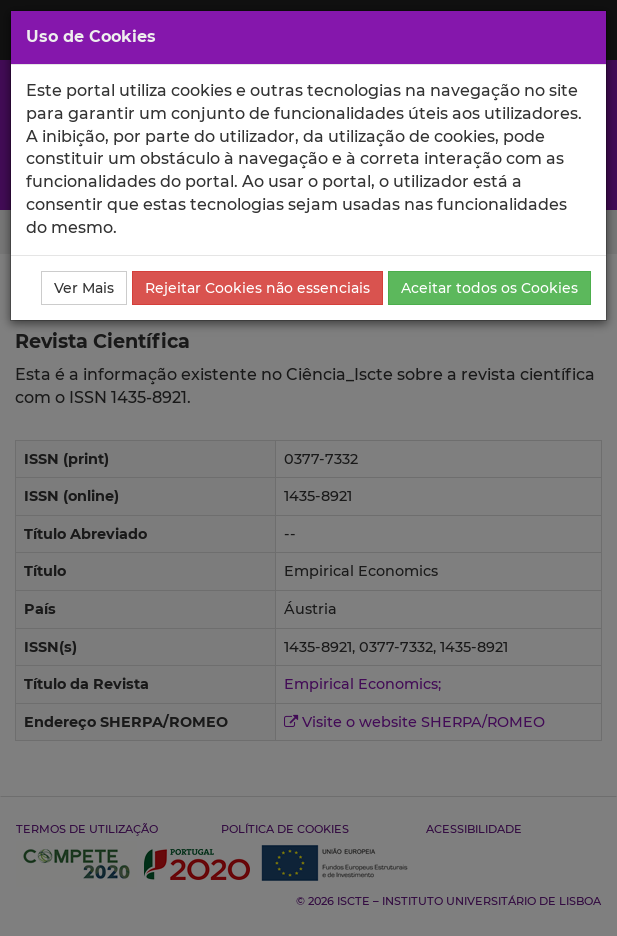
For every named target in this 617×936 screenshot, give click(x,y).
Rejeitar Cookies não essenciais (257, 288)
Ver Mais (84, 288)
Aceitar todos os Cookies (489, 288)
